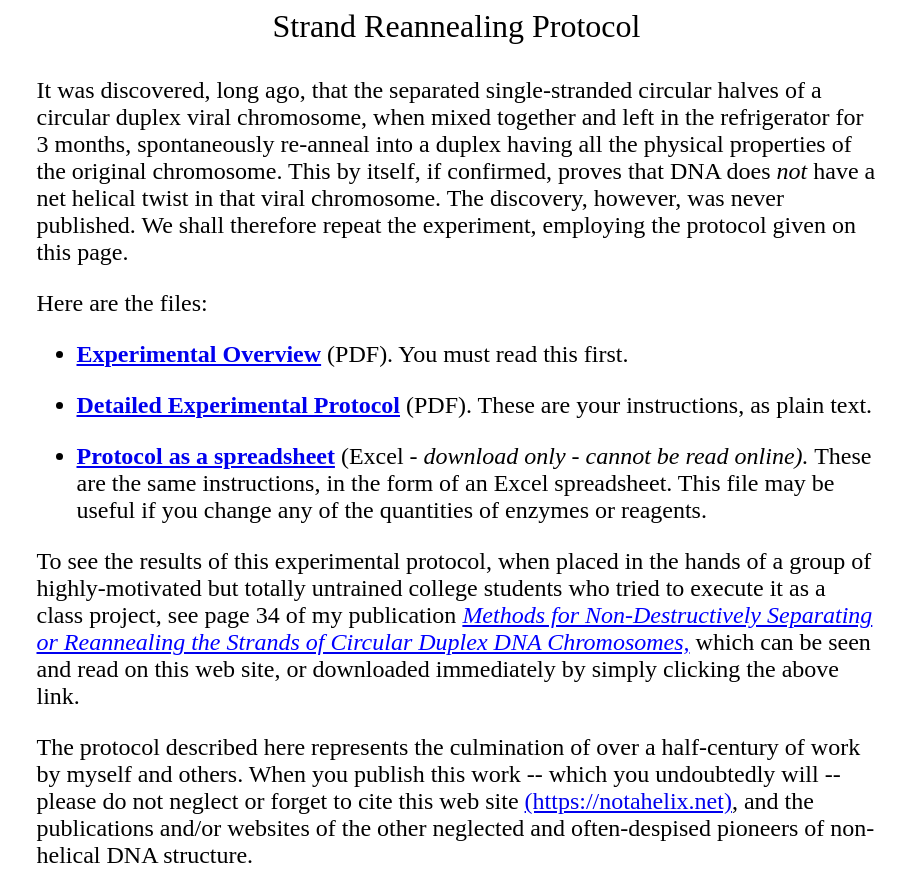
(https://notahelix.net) (628, 801)
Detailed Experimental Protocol (238, 405)
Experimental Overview (199, 354)
